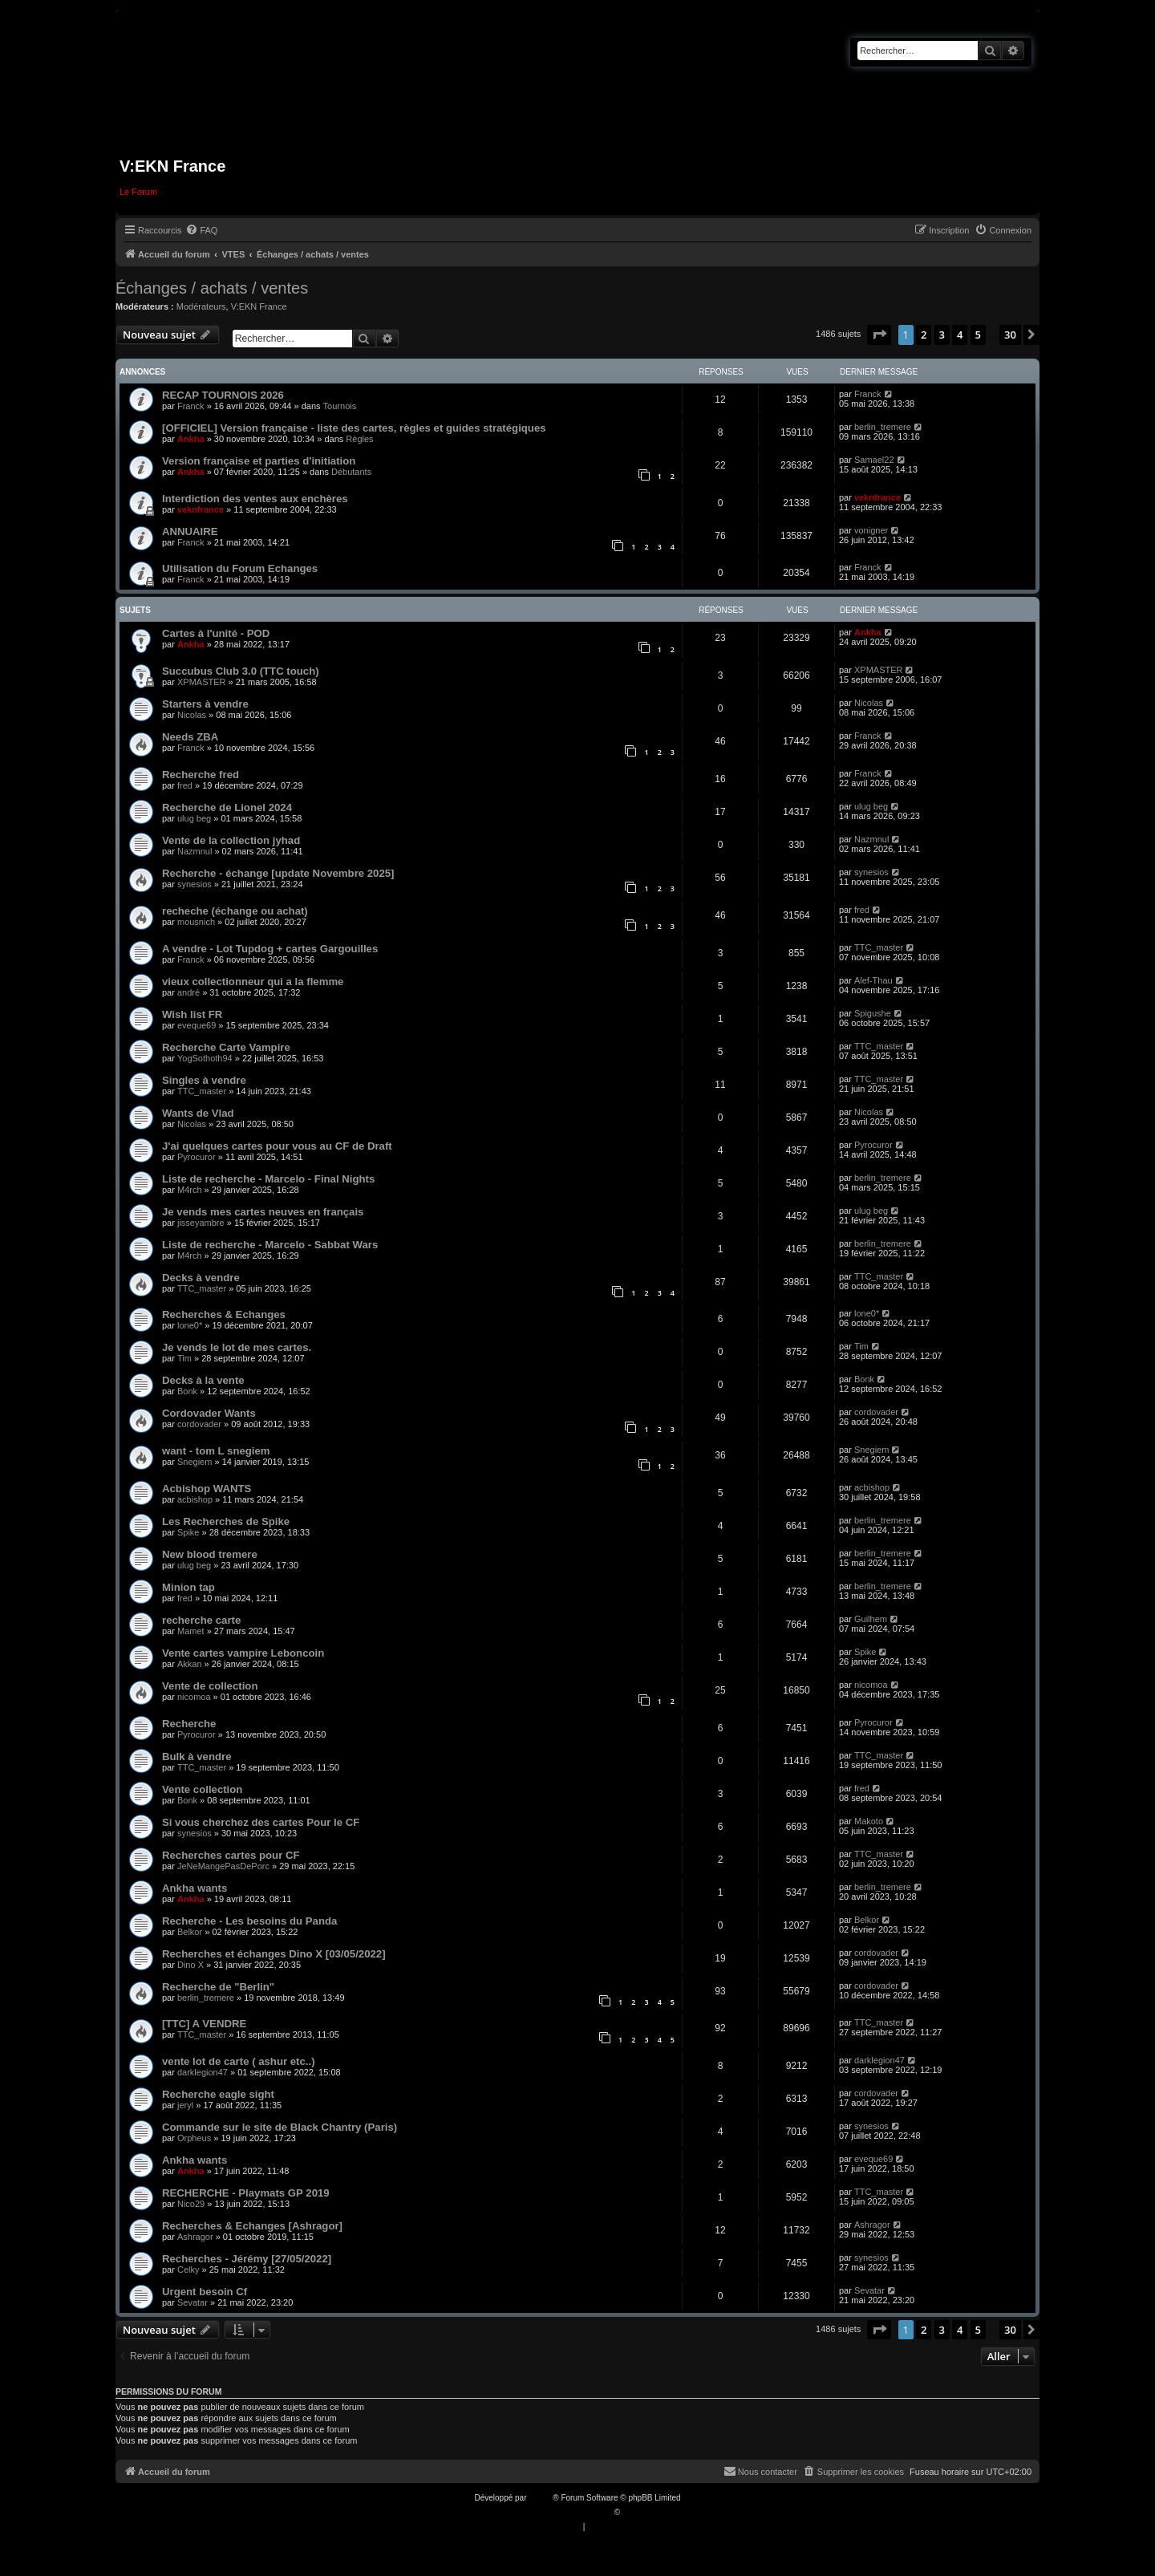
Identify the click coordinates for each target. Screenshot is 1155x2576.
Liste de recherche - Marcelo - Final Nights (268, 1179)
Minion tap (188, 1587)
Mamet (191, 1631)
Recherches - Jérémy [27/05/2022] (246, 2259)
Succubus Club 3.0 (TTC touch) (240, 671)
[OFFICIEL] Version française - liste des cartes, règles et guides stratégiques (354, 428)
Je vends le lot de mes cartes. (236, 1347)
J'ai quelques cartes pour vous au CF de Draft (277, 1146)
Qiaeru (634, 2512)
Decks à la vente (203, 1380)
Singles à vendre (204, 1080)
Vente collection (202, 1789)
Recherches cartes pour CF (231, 1855)
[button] (879, 334)
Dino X (190, 1965)
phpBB (541, 2497)
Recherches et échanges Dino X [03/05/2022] (274, 1954)
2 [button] (923, 334)
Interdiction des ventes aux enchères (255, 499)
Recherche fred (200, 775)
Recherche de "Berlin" (218, 1987)
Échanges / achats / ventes (212, 288)
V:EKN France (259, 306)
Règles (359, 439)
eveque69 (196, 1025)
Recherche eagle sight (218, 2094)
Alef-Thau (873, 980)
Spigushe (872, 1013)
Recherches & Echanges (224, 1314)
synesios (194, 884)
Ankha (191, 439)
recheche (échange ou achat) (235, 911)
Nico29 (191, 2204)
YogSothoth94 (205, 1058)
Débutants (351, 472)
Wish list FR (192, 1014)
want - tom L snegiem (216, 1451)
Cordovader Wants (209, 1413)
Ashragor (195, 2236)
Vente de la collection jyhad (231, 840)
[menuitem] (201, 230)
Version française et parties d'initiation (258, 461)
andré (188, 992)
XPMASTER (201, 682)
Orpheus (194, 2138)
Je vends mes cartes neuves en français (262, 1212)
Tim (184, 1358)
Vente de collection (209, 1686)
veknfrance (200, 509)
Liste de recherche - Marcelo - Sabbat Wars (270, 1245)
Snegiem (194, 1461)
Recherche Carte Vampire (226, 1047)
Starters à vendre (205, 704)
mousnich (196, 922)
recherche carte (201, 1620)
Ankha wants (194, 1888)
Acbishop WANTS (206, 1489)
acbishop (195, 1499)
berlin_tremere (882, 427)
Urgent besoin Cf (204, 2292)
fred (184, 785)
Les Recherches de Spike (226, 1521)
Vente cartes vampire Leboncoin (243, 1653)
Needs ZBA (190, 737)
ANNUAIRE (190, 531)
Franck (191, 406)
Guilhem (870, 1619)
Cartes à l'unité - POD (216, 633)
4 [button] (959, 334)
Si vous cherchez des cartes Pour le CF (260, 1822)
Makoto (868, 1821)
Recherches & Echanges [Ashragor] (252, 2226)
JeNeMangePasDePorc (223, 1866)
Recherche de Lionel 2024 (227, 807)
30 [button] (1010, 334)
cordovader (199, 1424)
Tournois (340, 406)
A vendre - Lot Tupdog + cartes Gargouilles (270, 949)
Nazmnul (194, 851)
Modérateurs (201, 306)
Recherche (189, 1724)
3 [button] (942, 334)
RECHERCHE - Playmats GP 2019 (246, 2193)
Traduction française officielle (560, 2512)
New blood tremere (209, 1554)
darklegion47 (202, 2072)
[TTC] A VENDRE (204, 2024)
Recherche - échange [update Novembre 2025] (278, 873)
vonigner (871, 530)
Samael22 (874, 459)
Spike (188, 1532)
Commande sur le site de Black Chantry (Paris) (279, 2127)
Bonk (187, 1391)
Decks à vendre (201, 1278)
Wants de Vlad (198, 1113)
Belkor (189, 1932)
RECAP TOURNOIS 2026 (223, 395)
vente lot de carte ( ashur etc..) (238, 2061)
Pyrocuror (196, 1157)
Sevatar (192, 2302)
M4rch (189, 1190)
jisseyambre (201, 1222)
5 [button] (978, 334)
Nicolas (191, 715)
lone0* (189, 1325)
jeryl (185, 2105)
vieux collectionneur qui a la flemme (252, 982)
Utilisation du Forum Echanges (240, 568)
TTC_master (878, 947)
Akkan (189, 1664)
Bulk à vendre (197, 1756)
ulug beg (194, 818)
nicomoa (194, 1697)
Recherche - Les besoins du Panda (249, 1921)
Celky (188, 2269)
